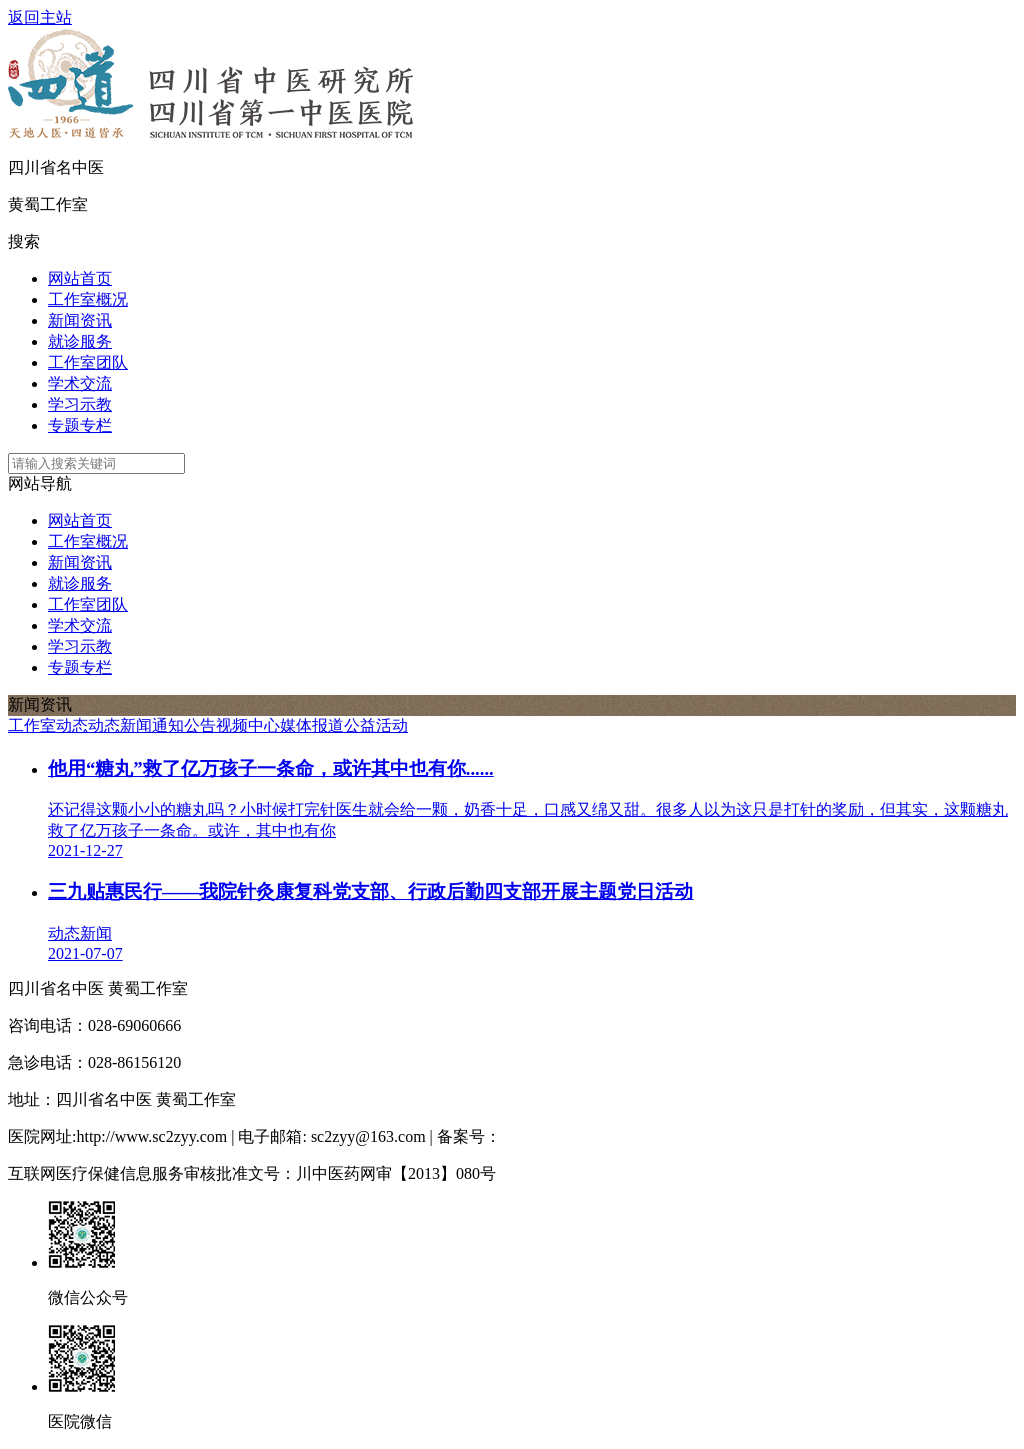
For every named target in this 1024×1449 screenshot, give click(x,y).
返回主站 (40, 17)
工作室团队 (88, 362)
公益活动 (376, 725)
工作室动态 (48, 725)
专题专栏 (80, 425)
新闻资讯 (80, 320)
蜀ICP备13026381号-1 (576, 1136)
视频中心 (248, 725)
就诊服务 (80, 341)
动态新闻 (120, 725)
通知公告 (184, 725)
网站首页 (80, 278)
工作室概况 (88, 299)
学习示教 (80, 404)
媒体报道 (312, 725)
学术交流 (80, 383)
